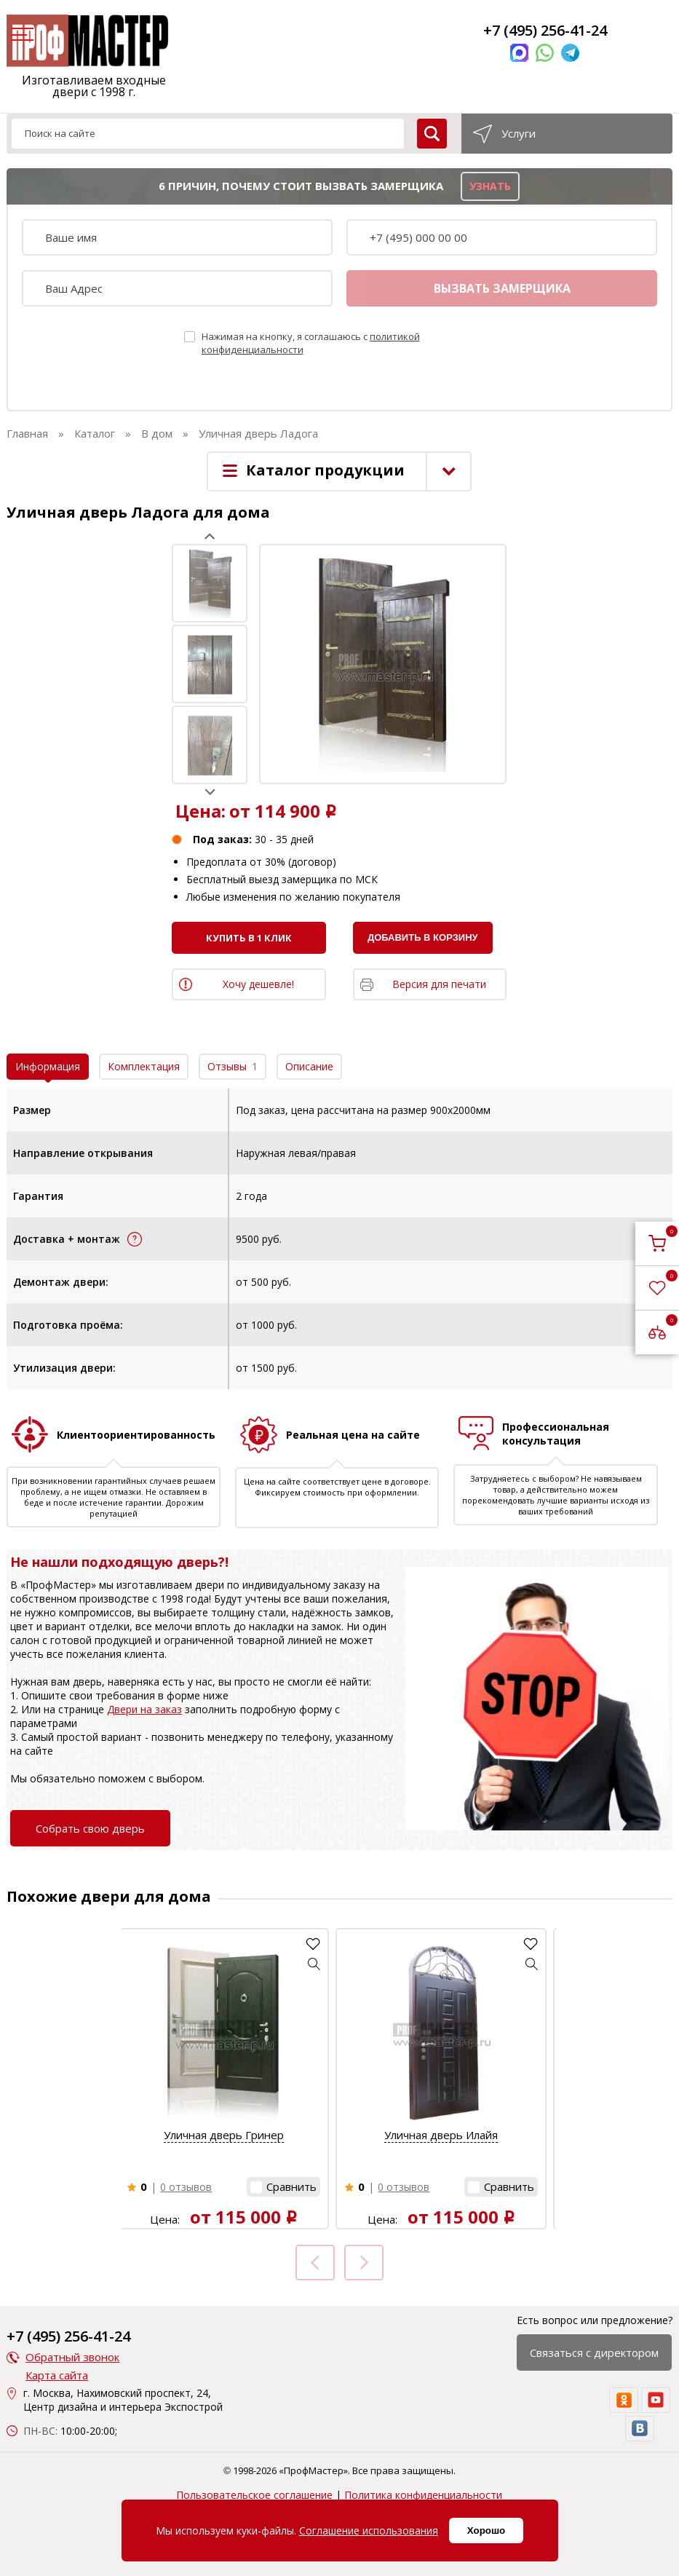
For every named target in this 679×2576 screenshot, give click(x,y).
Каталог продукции (325, 470)
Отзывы (232, 1066)
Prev (210, 536)
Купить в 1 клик (249, 937)
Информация (47, 1066)
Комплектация (144, 1066)
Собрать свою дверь (90, 1828)
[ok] (623, 2400)
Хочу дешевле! (258, 984)
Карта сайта (56, 2375)
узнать (490, 186)
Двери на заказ (144, 1709)
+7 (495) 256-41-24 (545, 30)
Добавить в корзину (423, 937)
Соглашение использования (368, 2530)
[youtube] (655, 2400)
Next (210, 792)
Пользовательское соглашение (254, 2495)
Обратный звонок (72, 2357)
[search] (432, 134)
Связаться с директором (594, 2352)
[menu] (20, 35)
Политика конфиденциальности (423, 2495)
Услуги (518, 133)
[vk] (639, 2428)
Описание (309, 1066)
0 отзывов (186, 2187)
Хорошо (486, 2530)
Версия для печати (439, 984)
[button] (314, 1963)
